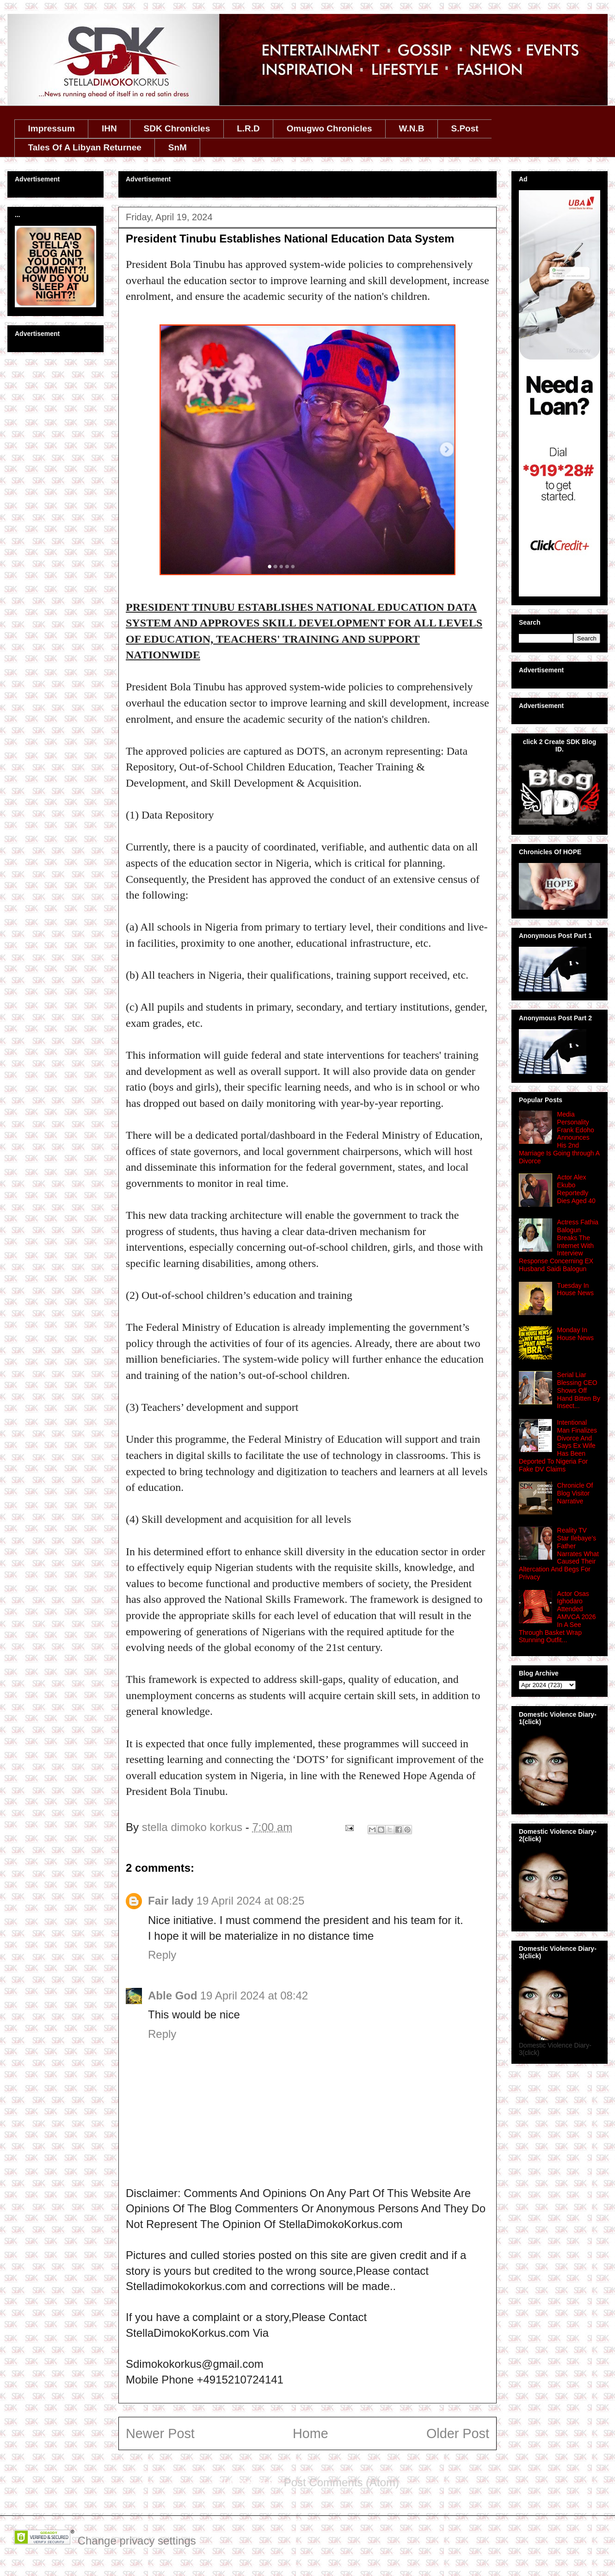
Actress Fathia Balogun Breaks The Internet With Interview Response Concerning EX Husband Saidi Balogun (558, 1245)
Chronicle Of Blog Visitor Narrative (575, 1493)
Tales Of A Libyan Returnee (84, 147)
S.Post (464, 128)
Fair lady (171, 1900)
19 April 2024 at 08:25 (251, 1900)
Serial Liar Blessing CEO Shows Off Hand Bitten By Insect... (578, 1390)
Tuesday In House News (575, 1289)
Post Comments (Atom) (341, 2482)
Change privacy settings (137, 2540)
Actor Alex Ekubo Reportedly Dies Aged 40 (576, 1188)
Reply (162, 1955)
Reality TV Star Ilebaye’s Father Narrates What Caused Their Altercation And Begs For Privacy (559, 1554)
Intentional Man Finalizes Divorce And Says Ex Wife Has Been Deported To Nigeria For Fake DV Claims (558, 1446)
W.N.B (411, 128)
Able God (172, 1995)
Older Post (457, 2433)
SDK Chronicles (177, 128)
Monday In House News (575, 1333)
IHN (109, 128)
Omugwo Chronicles (329, 128)
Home (310, 2433)
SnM (177, 147)
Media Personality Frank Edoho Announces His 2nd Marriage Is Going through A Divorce (559, 1138)
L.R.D (248, 128)
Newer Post (160, 2433)
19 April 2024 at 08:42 (254, 1995)
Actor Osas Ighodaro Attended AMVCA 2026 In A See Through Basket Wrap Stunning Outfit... (557, 1617)
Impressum (51, 128)
